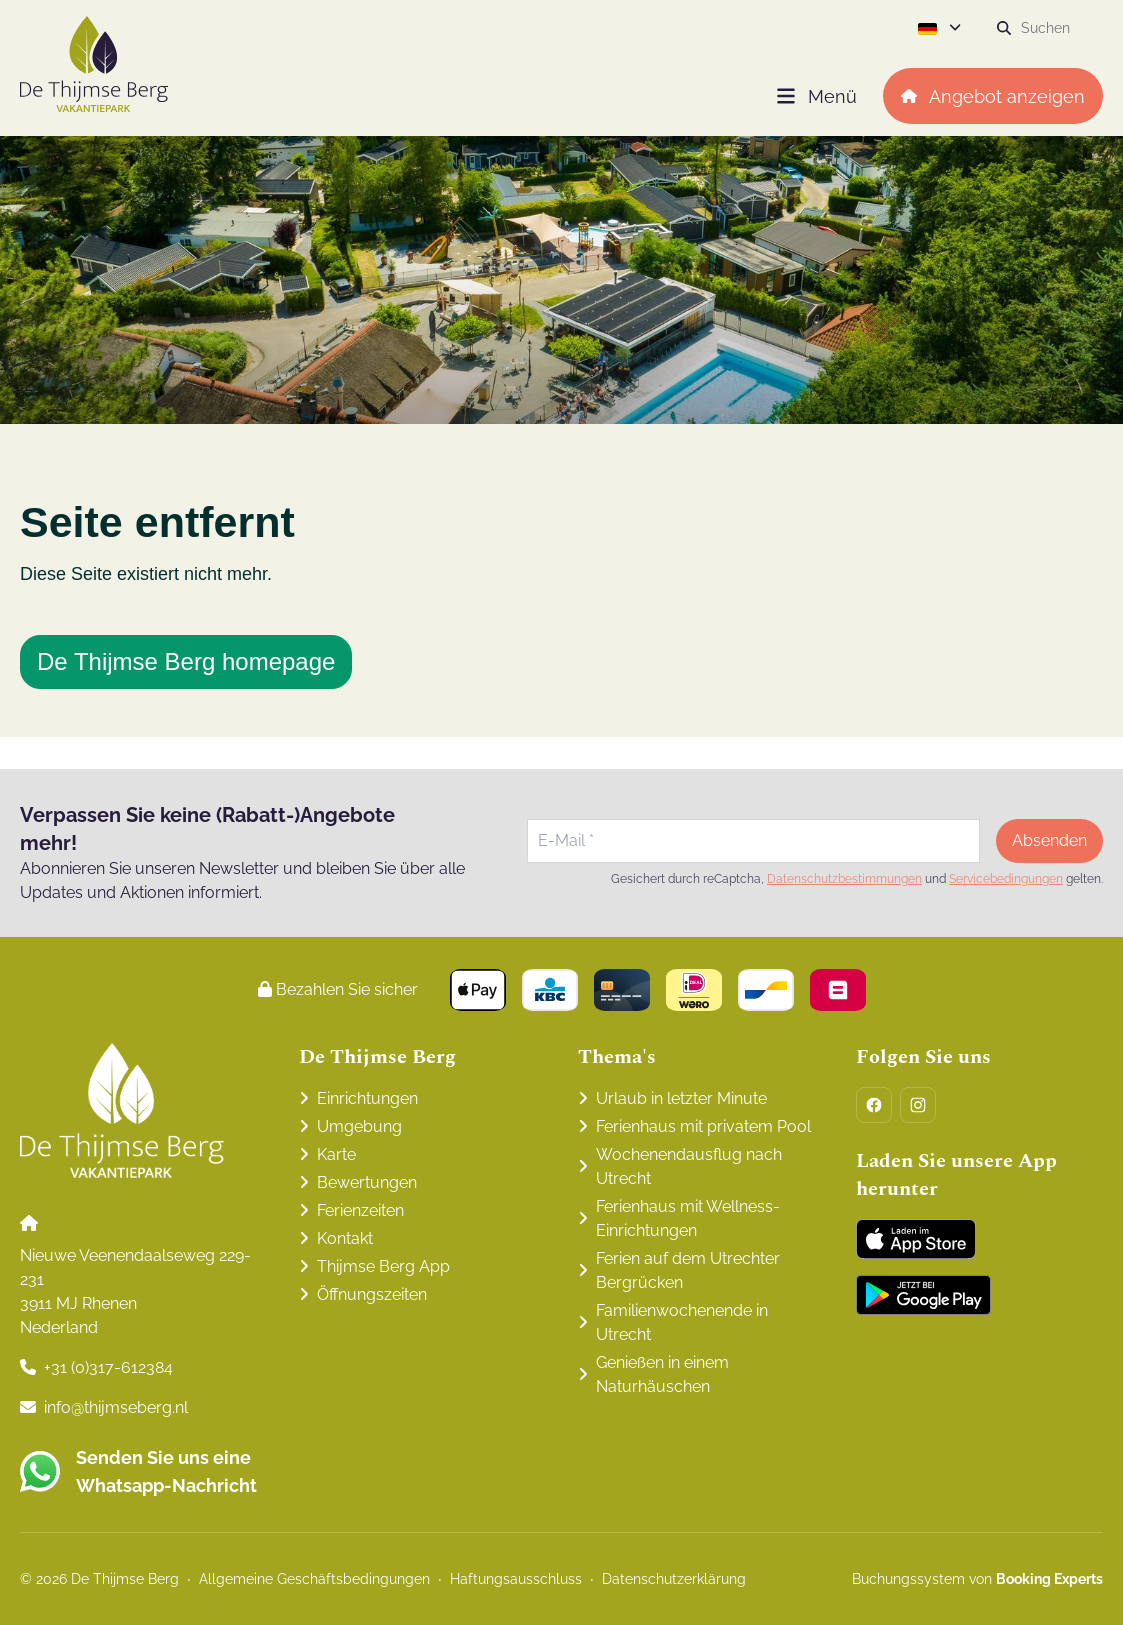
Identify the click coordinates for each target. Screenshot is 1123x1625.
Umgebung (359, 1126)
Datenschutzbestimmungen (844, 879)
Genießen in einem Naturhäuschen (662, 1374)
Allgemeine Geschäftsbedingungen (314, 1579)
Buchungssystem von (977, 1579)
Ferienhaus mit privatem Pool (703, 1126)
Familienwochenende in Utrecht (682, 1322)
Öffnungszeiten (372, 1294)
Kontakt (345, 1238)
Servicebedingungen (1006, 879)
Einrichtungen (367, 1098)
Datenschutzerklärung (674, 1579)
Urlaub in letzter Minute (681, 1098)
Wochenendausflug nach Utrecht (689, 1166)
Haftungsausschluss (516, 1579)
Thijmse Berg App (383, 1266)
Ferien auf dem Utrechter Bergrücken (688, 1270)
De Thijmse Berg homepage (186, 661)
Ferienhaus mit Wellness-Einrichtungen (688, 1218)
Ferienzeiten (360, 1210)
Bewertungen (367, 1182)
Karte (336, 1154)
